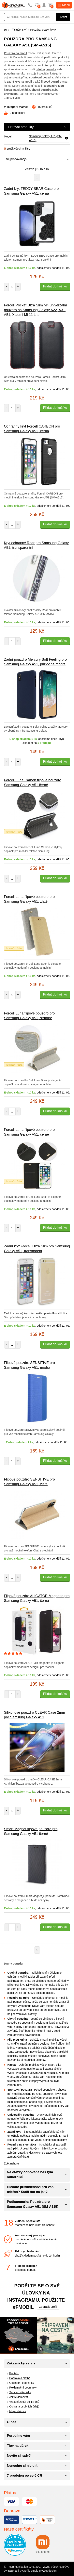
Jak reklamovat (18, 2397)
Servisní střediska (20, 2392)
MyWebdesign (47, 2570)
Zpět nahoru (11, 2163)
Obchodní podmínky (21, 2382)
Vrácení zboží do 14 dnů (24, 2401)
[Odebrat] (48, 138)
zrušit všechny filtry (17, 148)
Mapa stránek (17, 2411)
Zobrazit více (12, 97)
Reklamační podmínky (23, 2387)
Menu (64, 5)
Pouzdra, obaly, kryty (43, 29)
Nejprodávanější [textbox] (16, 159)
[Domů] (5, 30)
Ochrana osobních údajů (24, 2406)
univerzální (11, 93)
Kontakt (14, 2373)
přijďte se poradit (25, 2269)
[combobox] (36, 159)
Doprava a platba (19, 2378)
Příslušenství (18, 29)
